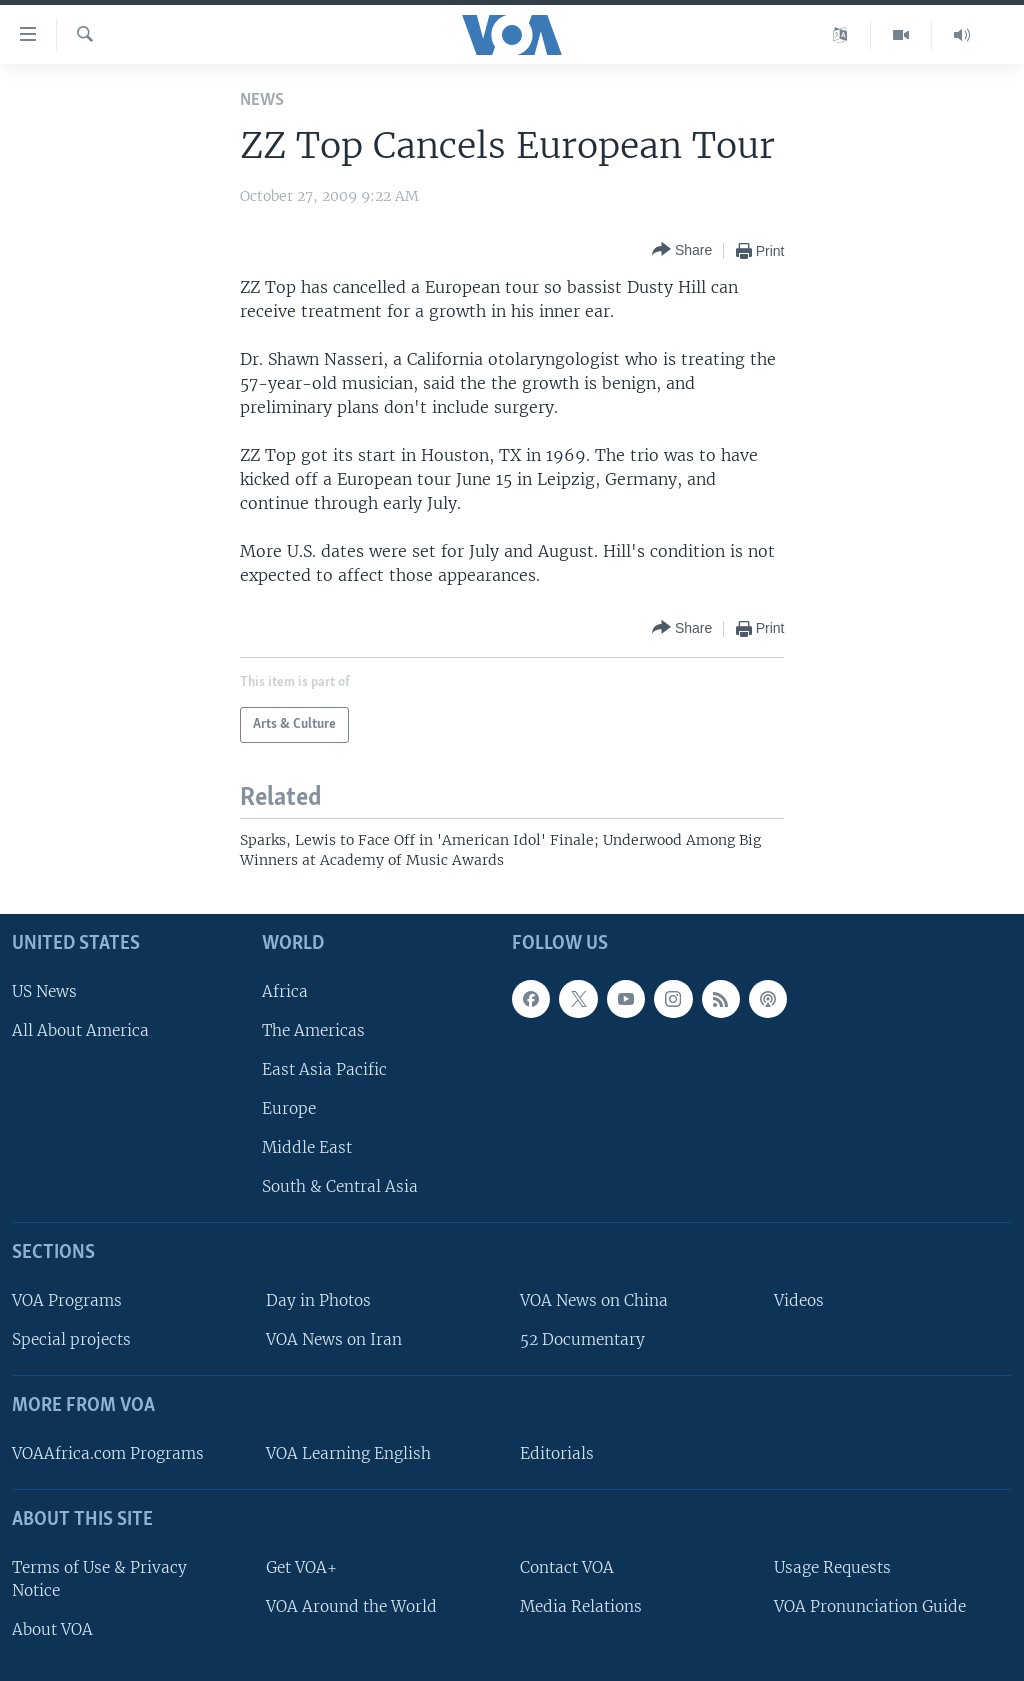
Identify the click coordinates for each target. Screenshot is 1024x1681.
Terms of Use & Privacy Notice (99, 1579)
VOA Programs (67, 1300)
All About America (80, 1030)
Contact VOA (567, 1567)
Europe (289, 1108)
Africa (285, 991)
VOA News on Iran (334, 1339)
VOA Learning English (348, 1453)
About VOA (52, 1629)
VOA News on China (594, 1300)
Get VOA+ (301, 1567)
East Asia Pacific (324, 1069)
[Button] (682, 250)
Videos (799, 1300)
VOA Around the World (351, 1606)
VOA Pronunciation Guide (870, 1606)
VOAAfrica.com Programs (108, 1453)
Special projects (71, 1339)
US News (44, 991)
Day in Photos (318, 1300)
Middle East (307, 1147)
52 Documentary (582, 1339)
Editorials (557, 1453)
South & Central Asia (340, 1187)
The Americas (313, 1030)
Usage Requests (832, 1567)
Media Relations (581, 1606)
